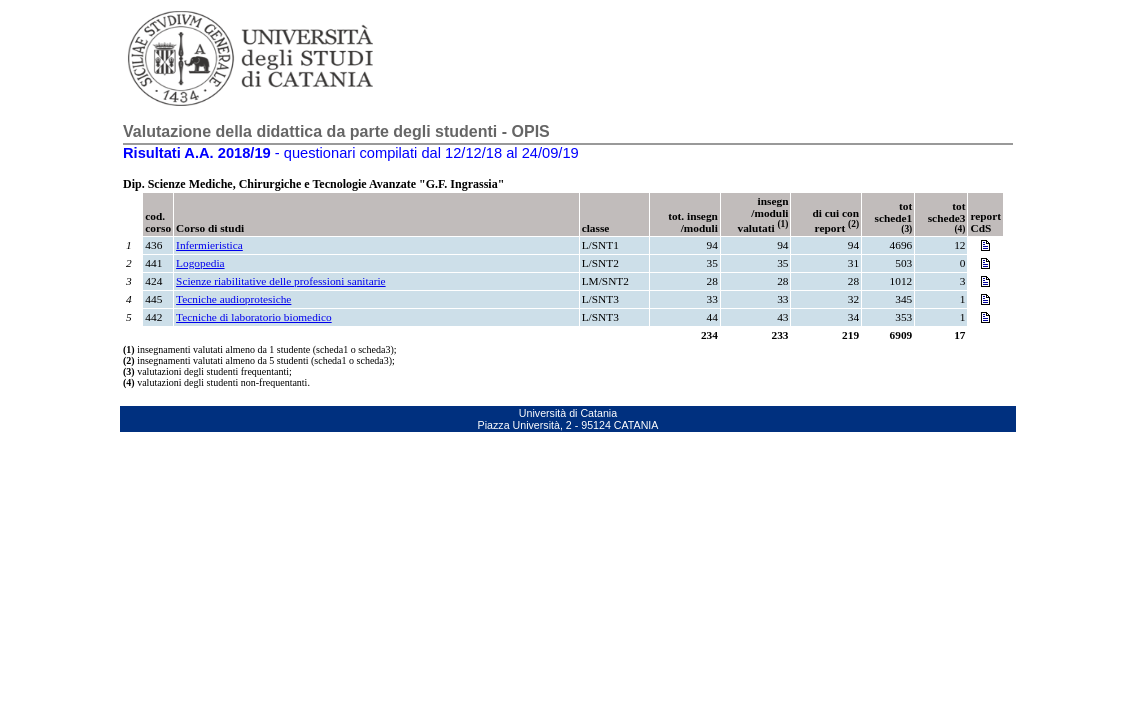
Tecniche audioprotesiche (233, 299)
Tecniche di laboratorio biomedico (254, 317)
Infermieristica (209, 245)
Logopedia (200, 263)
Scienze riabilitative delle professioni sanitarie (281, 281)
